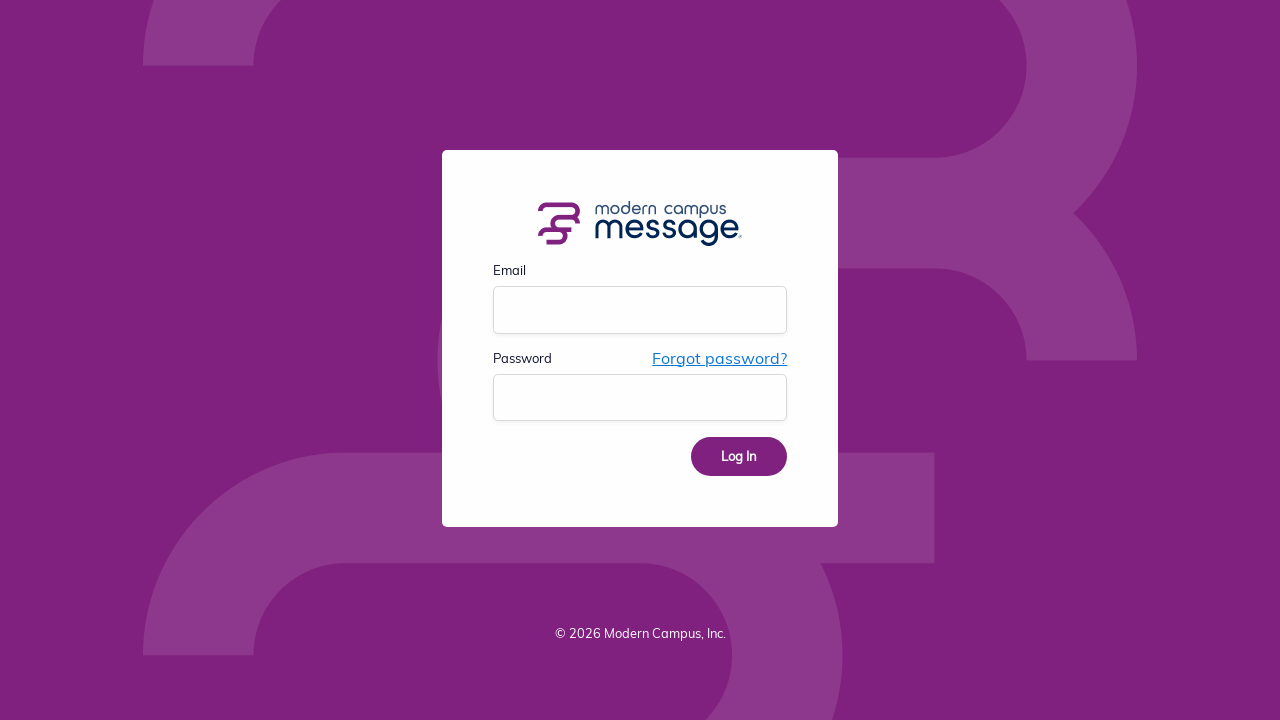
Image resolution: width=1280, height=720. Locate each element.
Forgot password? (719, 358)
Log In (739, 456)
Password (522, 358)
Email (509, 270)
